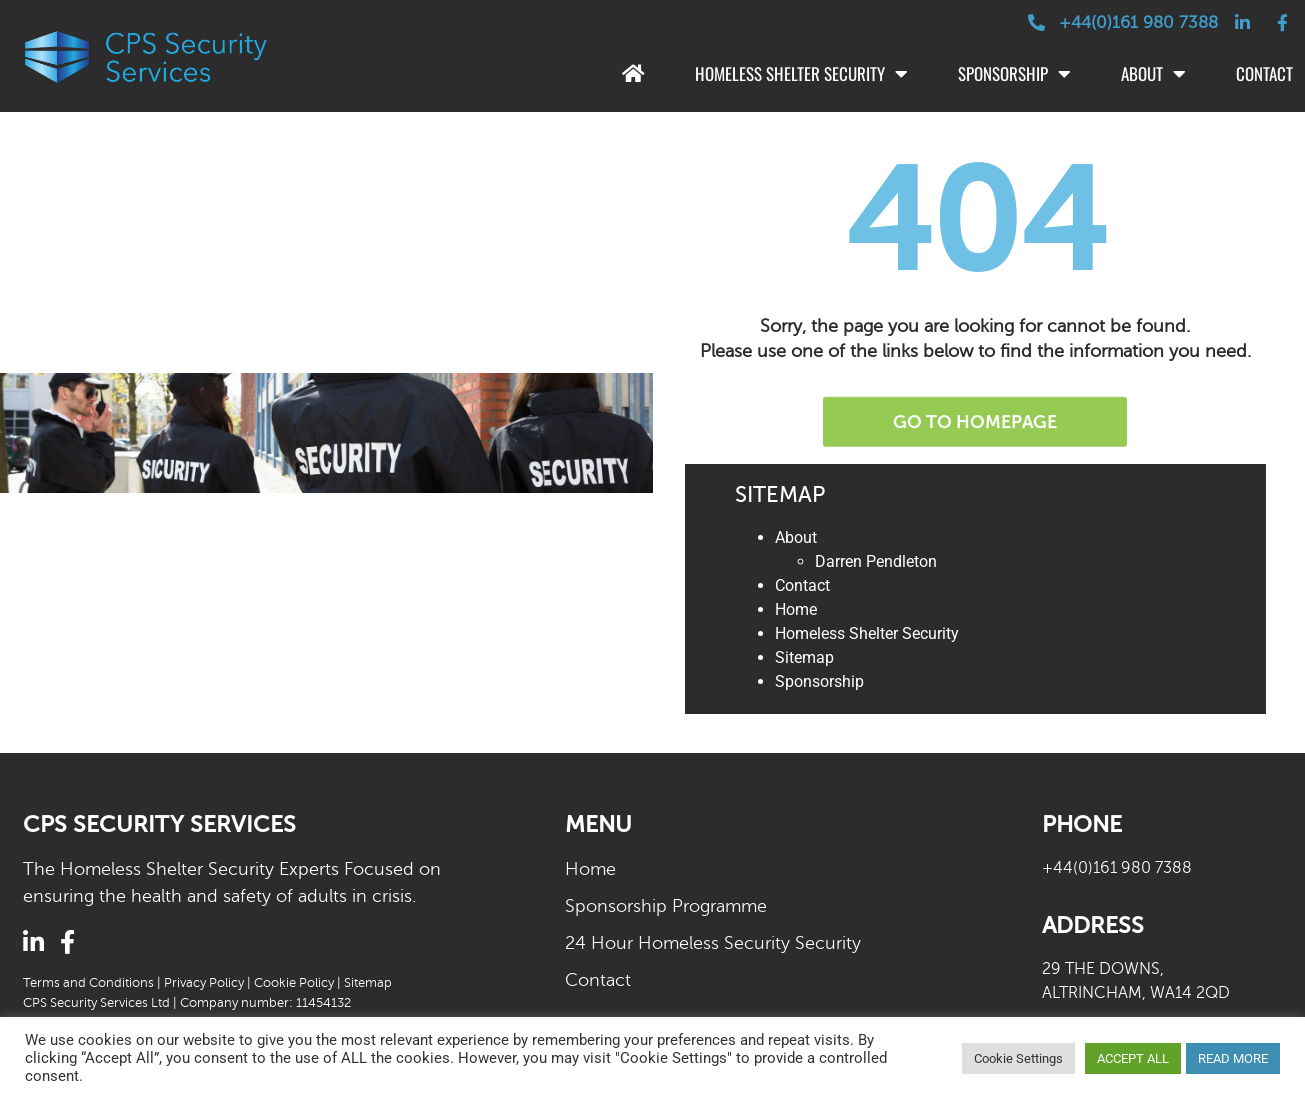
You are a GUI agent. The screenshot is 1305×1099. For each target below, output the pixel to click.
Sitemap (804, 657)
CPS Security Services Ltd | (101, 1003)
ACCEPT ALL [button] (1133, 1058)
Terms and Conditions (88, 983)
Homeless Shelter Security (801, 74)
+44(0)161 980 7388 (1117, 868)
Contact (802, 585)
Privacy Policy (204, 983)
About (1153, 74)
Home (796, 609)
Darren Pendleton (876, 561)
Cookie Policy (294, 983)
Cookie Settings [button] (1018, 1058)
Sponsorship (1014, 74)
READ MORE (1233, 1058)
